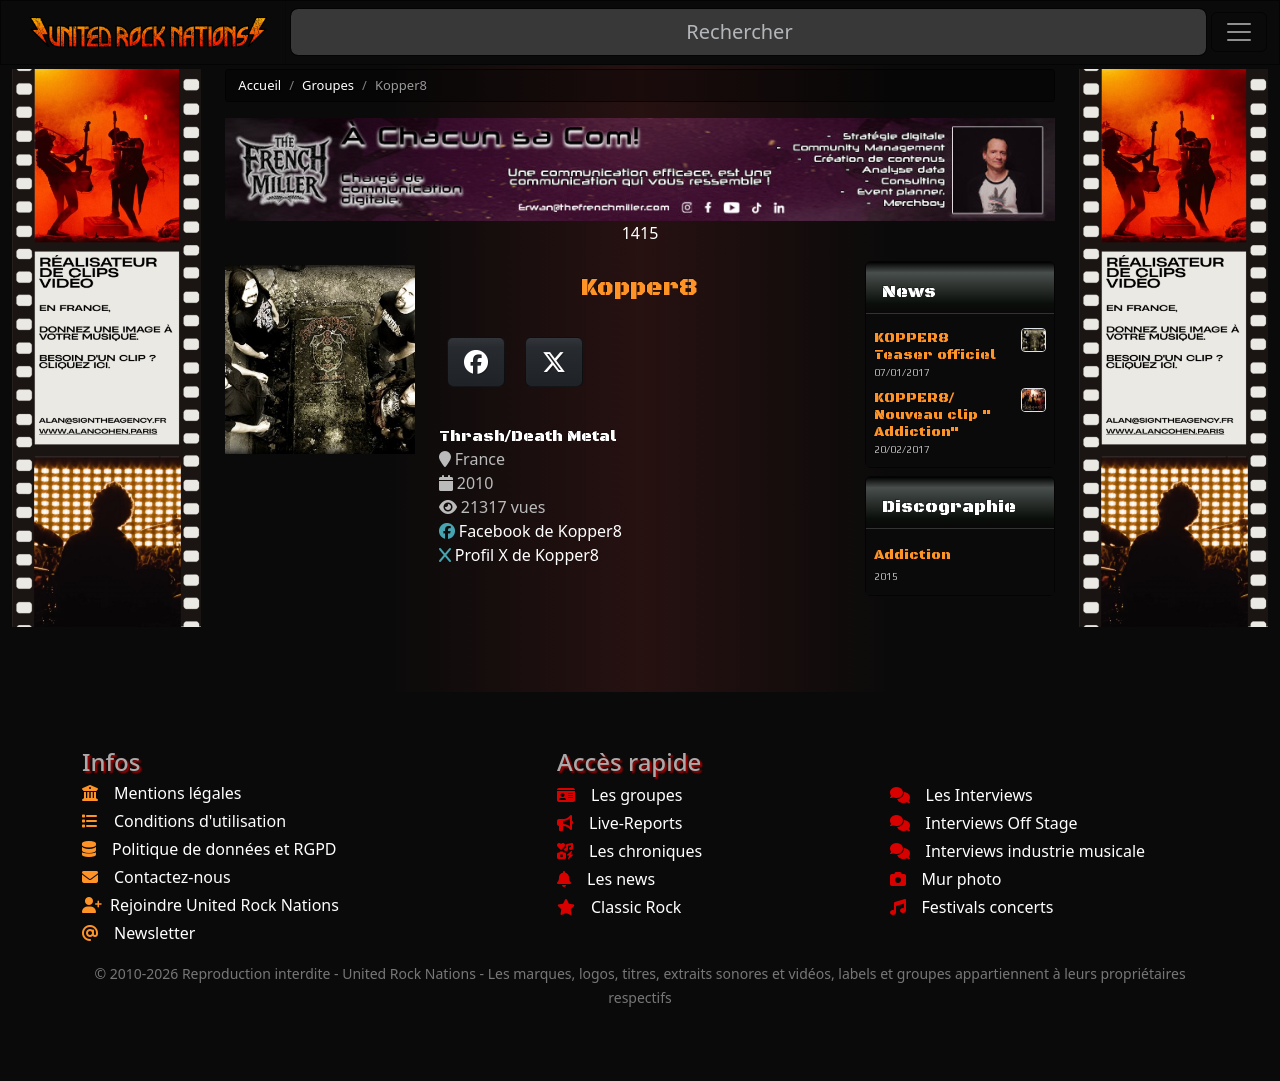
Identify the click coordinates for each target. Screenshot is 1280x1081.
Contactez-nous (172, 877)
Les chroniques (629, 851)
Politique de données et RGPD (224, 849)
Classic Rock (619, 907)
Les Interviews (961, 795)
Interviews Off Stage (984, 823)
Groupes (328, 85)
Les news (606, 879)
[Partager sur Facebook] (476, 362)
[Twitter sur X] (554, 362)
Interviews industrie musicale (1018, 851)
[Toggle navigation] (1239, 32)
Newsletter (154, 933)
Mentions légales (178, 793)
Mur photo (946, 879)
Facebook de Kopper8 (540, 531)
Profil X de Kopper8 (527, 555)
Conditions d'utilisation (200, 821)
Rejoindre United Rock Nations (224, 905)
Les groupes (619, 795)
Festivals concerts (972, 907)
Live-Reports (619, 823)
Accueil (259, 85)
